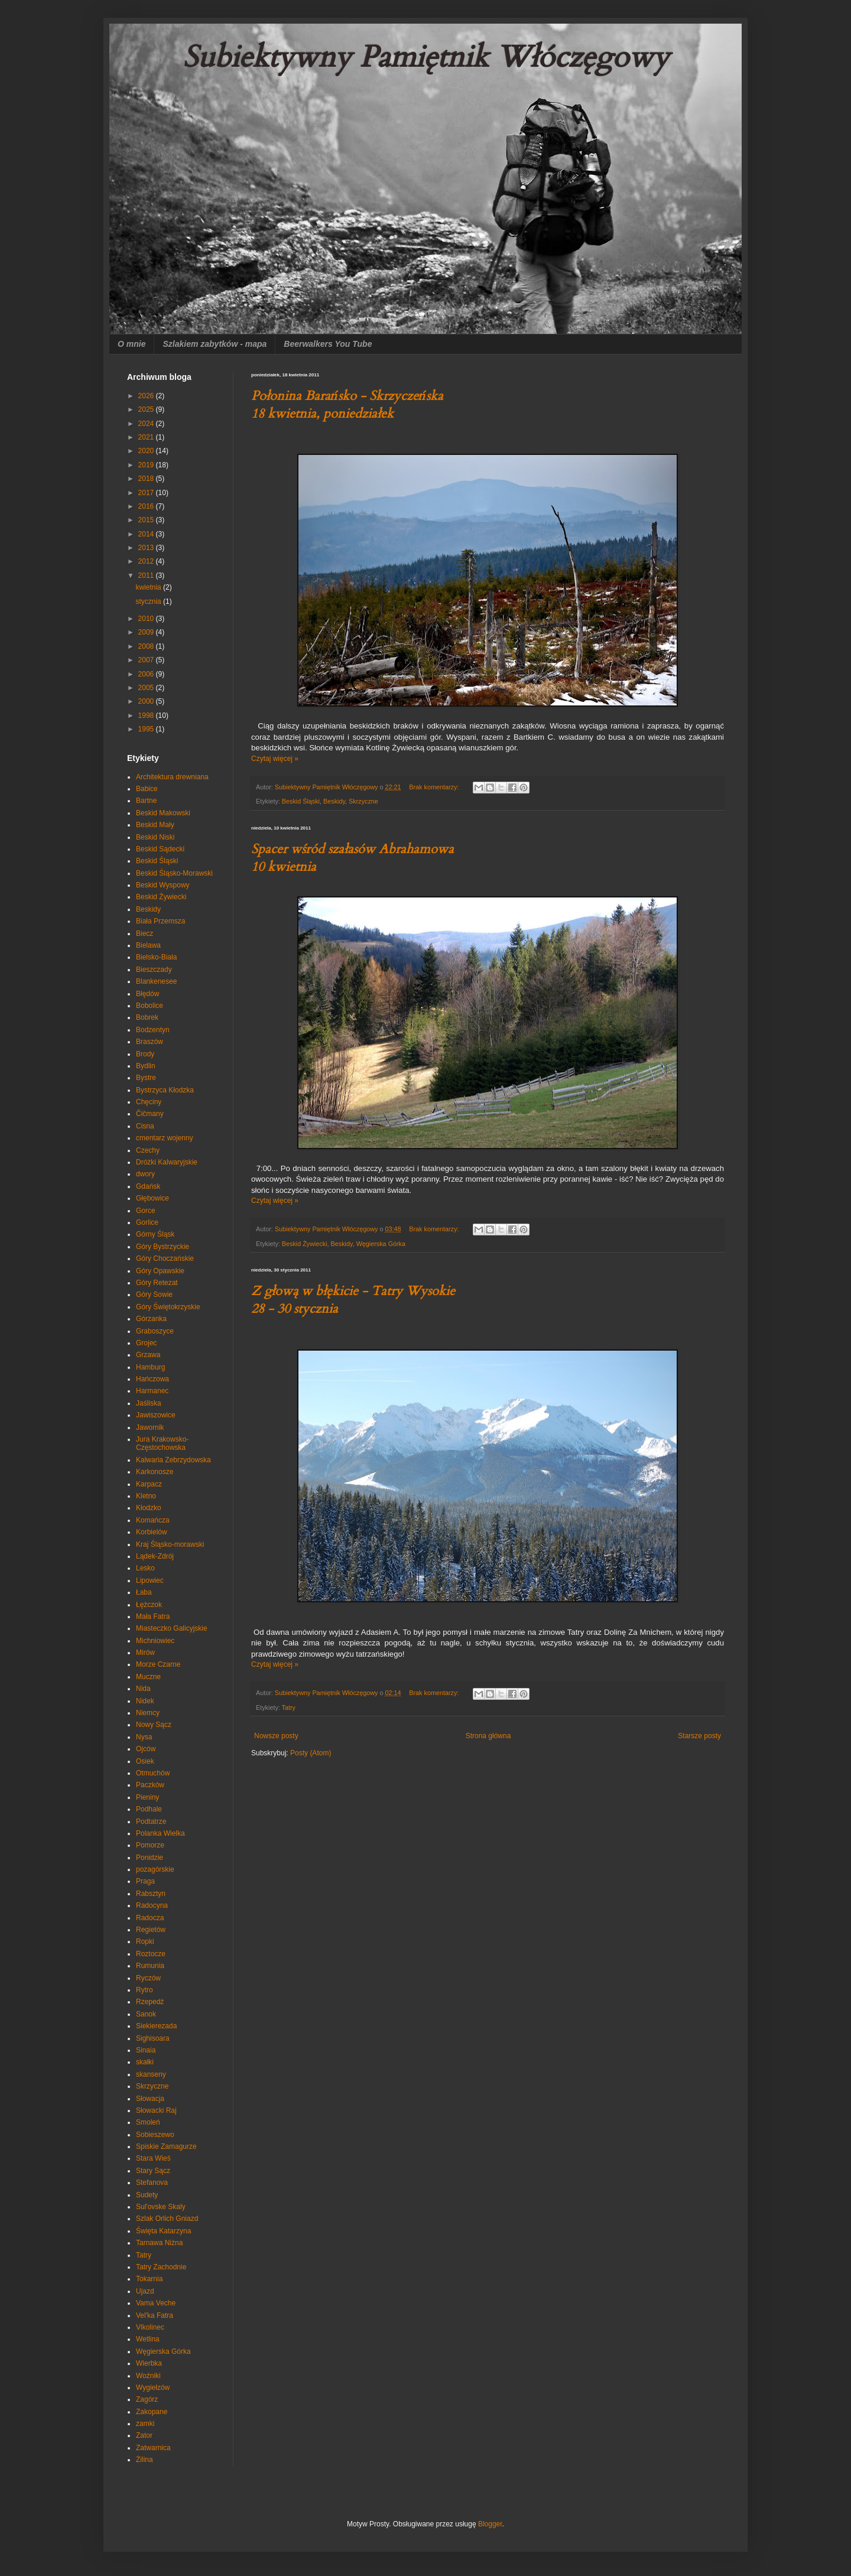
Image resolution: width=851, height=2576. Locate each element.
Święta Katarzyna (163, 2231)
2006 (147, 674)
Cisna (145, 1126)
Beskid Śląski (301, 801)
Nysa (144, 1737)
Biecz (144, 933)
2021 (147, 437)
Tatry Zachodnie (161, 2267)
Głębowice (152, 1198)
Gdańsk (148, 1186)
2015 (147, 520)
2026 (147, 396)
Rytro (144, 1990)
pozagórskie (155, 1869)
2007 (147, 660)
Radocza (150, 1918)
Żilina (144, 2459)
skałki (145, 2062)
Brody (145, 1054)
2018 (147, 478)
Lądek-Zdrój (155, 1556)
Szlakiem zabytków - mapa (215, 344)
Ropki (145, 1941)
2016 (147, 506)
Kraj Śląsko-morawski (170, 1544)
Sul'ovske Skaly (161, 2207)
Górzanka (151, 1319)
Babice (147, 789)
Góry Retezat (157, 1283)
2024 (147, 423)
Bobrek (147, 1017)
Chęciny (148, 1102)
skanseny (151, 2074)
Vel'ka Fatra (154, 2315)
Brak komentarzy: (434, 787)
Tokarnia (149, 2279)
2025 (147, 409)
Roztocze (150, 1954)
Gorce (145, 1210)
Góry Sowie (154, 1294)
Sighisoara (153, 2038)
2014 (147, 534)
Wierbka (149, 2363)
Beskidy (334, 801)
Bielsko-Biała (156, 957)
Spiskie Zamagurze (166, 2146)
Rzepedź (150, 2002)
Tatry (288, 1707)
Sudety (147, 2195)
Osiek (145, 1761)
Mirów (145, 1652)
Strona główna (488, 1736)
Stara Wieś (153, 2158)
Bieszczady (154, 969)
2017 (147, 493)
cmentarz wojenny (164, 1138)
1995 (147, 729)
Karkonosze (154, 1472)
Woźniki (148, 2376)
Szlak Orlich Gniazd (167, 2218)
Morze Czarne (158, 1664)
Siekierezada (156, 2026)
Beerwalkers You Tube (328, 344)
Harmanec (152, 1391)
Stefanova (152, 2182)
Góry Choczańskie (165, 1258)
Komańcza (153, 1520)
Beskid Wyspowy (163, 885)
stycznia (149, 601)
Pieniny (147, 1797)
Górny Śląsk (155, 1234)
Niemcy (148, 1713)
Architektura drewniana (172, 777)
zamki (145, 2423)
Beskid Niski (155, 837)
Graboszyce (155, 1331)
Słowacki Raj (156, 2110)
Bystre (146, 1078)
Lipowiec (150, 1580)
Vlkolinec (150, 2327)
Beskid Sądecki (160, 849)
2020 (147, 451)
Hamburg (150, 1367)
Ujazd (145, 2291)
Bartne (146, 800)
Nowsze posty (276, 1736)
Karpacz (149, 1484)
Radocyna (152, 1905)
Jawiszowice (156, 1415)
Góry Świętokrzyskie (168, 1307)
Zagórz (147, 2399)
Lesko (145, 1568)
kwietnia (149, 587)
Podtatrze (151, 1821)
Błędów (147, 994)
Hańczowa (152, 1379)
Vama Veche (156, 2303)
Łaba (144, 1592)
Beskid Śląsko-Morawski (174, 873)
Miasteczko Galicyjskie (171, 1628)
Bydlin (145, 1066)
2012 (147, 561)
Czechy (148, 1150)
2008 (147, 646)
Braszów (149, 1041)
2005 (147, 688)
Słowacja (150, 2098)
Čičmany (150, 1114)
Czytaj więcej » (274, 758)
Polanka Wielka (160, 1833)
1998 (147, 715)
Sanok (146, 2014)
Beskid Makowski (163, 813)
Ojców (145, 1749)
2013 (147, 548)
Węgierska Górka (380, 1243)
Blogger (490, 2524)
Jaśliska (148, 1403)
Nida (143, 1688)
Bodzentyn (153, 1030)
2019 (147, 465)
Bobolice (149, 1005)
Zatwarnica (153, 2448)
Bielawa (148, 945)
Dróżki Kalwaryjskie (166, 1162)
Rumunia (150, 1966)
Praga (145, 1881)
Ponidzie (149, 1857)
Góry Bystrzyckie (162, 1247)
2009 (147, 632)
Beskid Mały (155, 825)
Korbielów (151, 1532)
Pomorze (150, 1845)
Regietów (150, 1930)
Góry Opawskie (160, 1271)
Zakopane (151, 2412)
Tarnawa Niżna (159, 2243)
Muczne (148, 1677)
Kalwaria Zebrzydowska (173, 1460)
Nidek (145, 1701)
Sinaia (145, 2050)
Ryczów (148, 1978)
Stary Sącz (153, 2171)
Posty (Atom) (310, 1753)
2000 (147, 701)
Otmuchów (153, 1773)
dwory (145, 1174)
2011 (147, 575)
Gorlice (147, 1222)
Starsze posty (699, 1736)
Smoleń (148, 2122)
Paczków (150, 1785)
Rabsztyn (150, 1893)
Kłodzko (148, 1508)
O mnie (131, 344)
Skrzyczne (363, 801)
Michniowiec (155, 1641)
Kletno (146, 1496)
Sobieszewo (155, 2135)
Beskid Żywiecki (304, 1243)
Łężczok (149, 1605)
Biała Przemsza (160, 921)
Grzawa (148, 1355)
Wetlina (148, 2339)
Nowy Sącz (153, 1724)
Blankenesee (156, 981)
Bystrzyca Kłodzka (165, 1090)
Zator (144, 2435)
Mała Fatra (153, 1616)
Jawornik (150, 1427)
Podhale (149, 1809)
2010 (147, 618)
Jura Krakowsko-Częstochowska (162, 1443)
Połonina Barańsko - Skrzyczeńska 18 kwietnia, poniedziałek (347, 404)
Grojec (146, 1343)
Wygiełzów (153, 2387)
